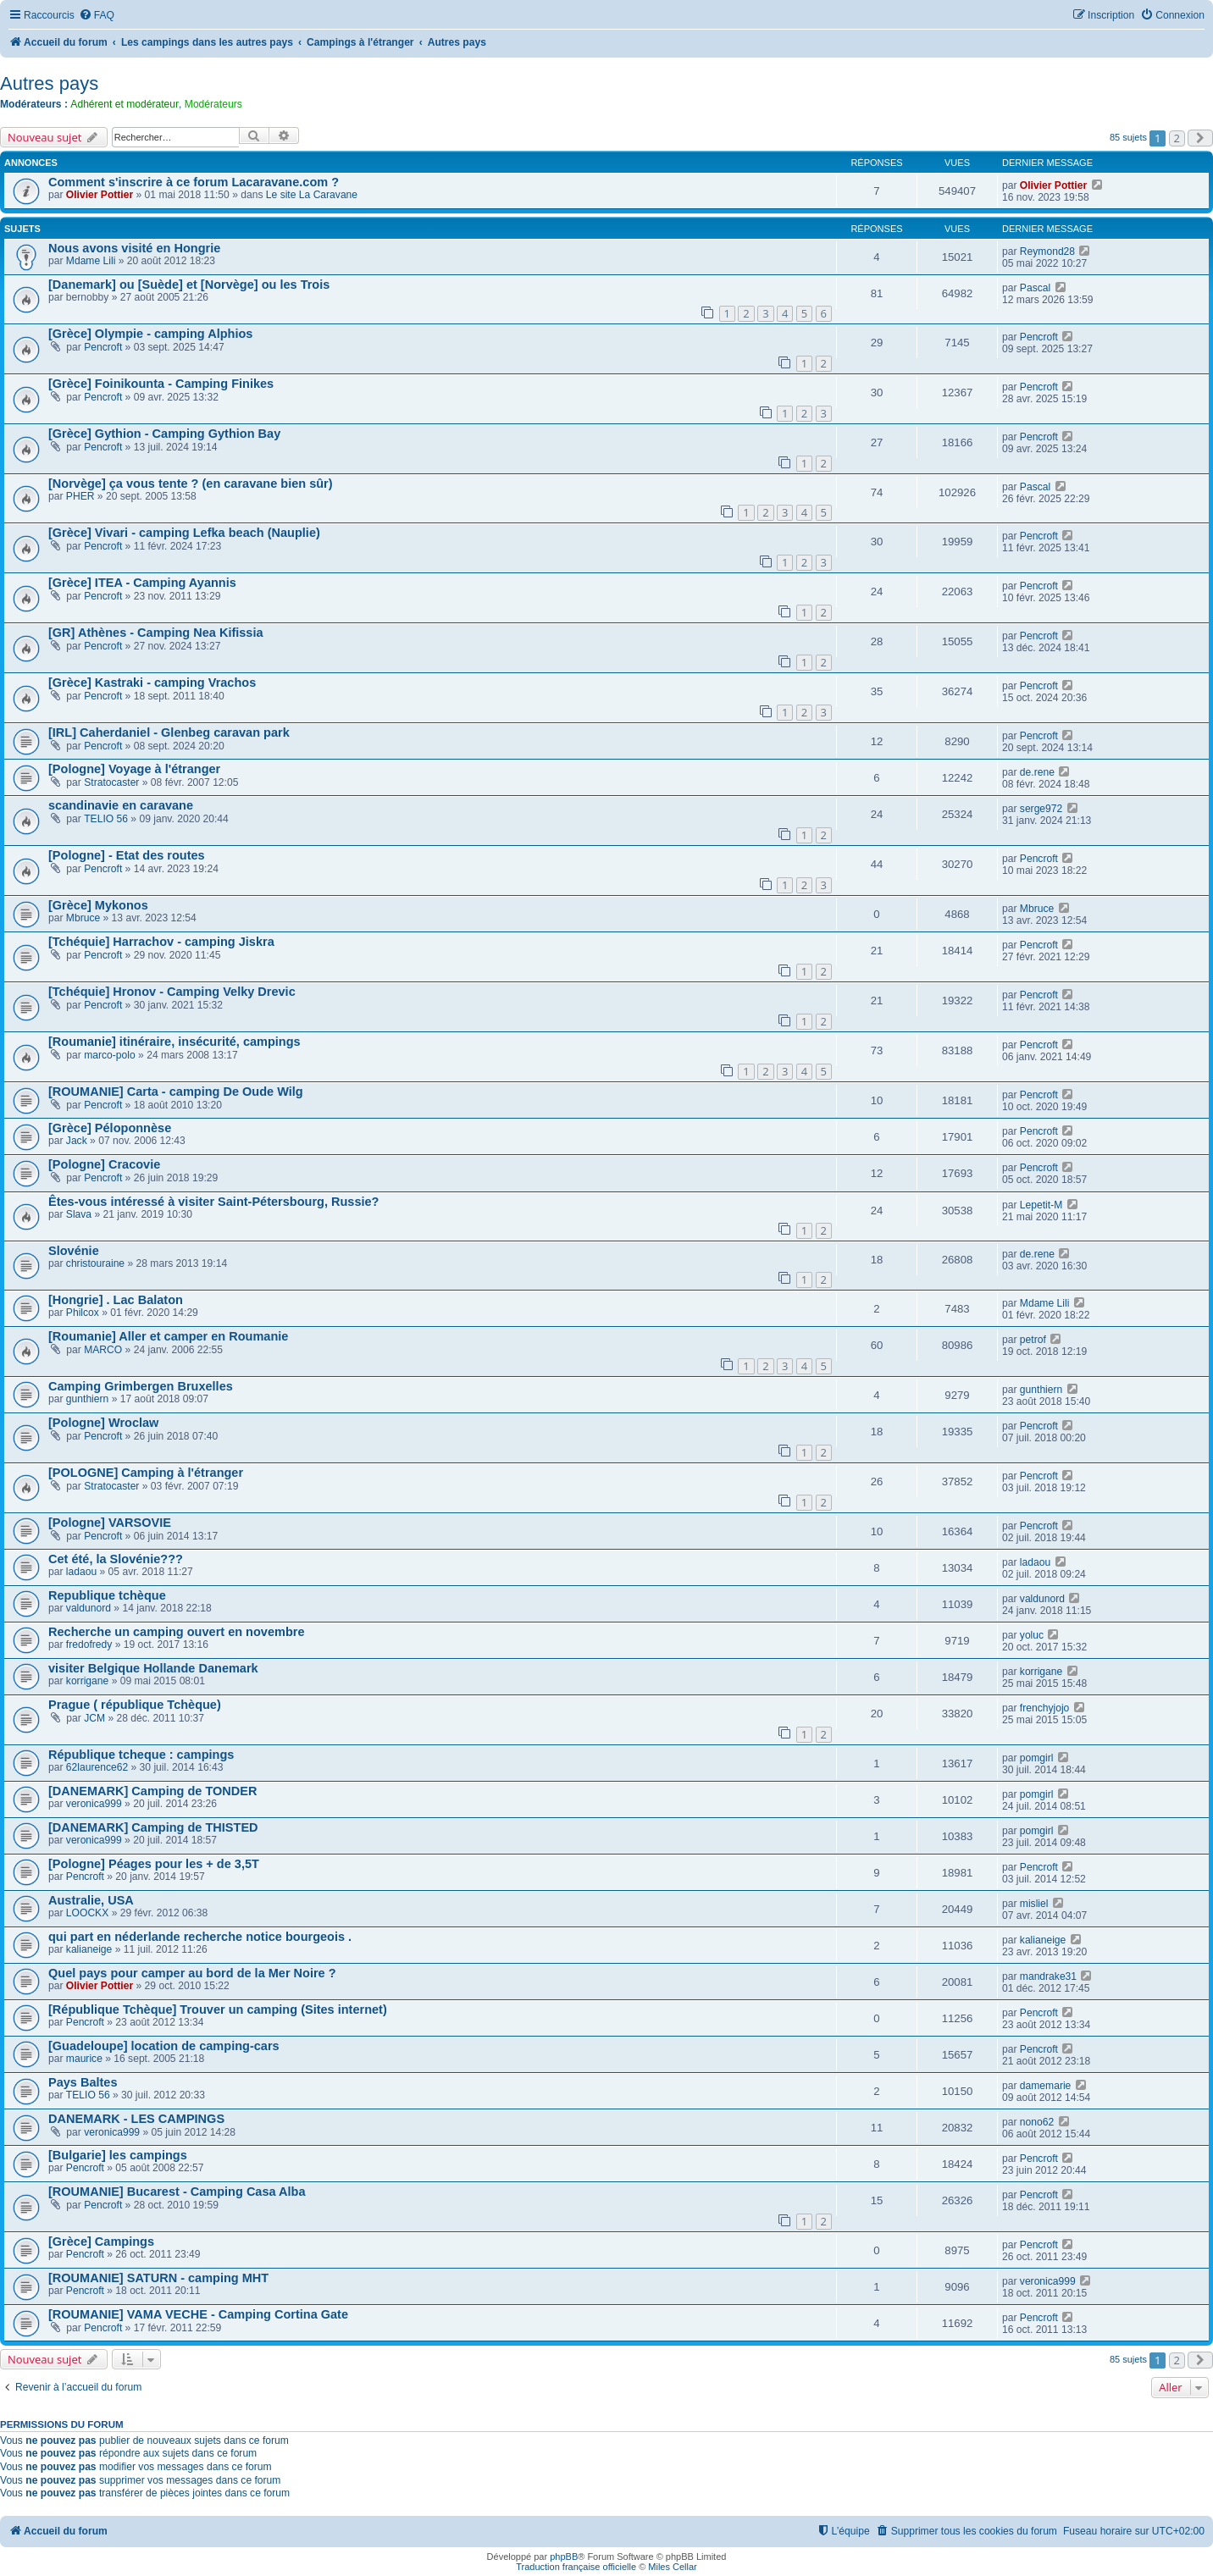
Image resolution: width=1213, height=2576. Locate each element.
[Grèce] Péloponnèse (109, 1128)
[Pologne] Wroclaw (103, 1422)
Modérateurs (213, 104)
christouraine (95, 1263)
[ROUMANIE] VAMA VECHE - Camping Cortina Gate (198, 2314)
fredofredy (89, 1644)
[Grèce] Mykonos (98, 905)
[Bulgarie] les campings (117, 2155)
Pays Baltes (83, 2082)
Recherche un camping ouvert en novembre (176, 1632)
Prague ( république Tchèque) (134, 1704)
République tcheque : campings (141, 1754)
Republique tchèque (107, 1595)
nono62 (1037, 2122)
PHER (80, 496)
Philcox (82, 1312)
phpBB (564, 2556)
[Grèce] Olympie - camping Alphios (150, 333)
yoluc (1032, 1635)
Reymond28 (1047, 251)
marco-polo (110, 1055)
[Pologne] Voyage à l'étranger (134, 769)
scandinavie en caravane (120, 805)
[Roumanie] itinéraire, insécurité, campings (174, 1041)
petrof (1033, 1340)
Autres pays (49, 83)
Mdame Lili (90, 261)
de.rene (1037, 772)
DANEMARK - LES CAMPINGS (136, 2118)
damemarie (1046, 2086)
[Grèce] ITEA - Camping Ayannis (142, 582)
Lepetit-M (1041, 1205)
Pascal (1035, 288)
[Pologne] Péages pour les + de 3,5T (153, 1864)
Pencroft (103, 347)
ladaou (81, 1572)
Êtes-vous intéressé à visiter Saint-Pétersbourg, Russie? (213, 1201)
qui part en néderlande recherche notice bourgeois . (200, 1936)
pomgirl (1037, 1758)
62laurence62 (97, 1767)
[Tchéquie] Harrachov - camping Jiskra (161, 941)
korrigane (87, 1681)
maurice (84, 2059)
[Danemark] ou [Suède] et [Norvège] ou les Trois (189, 284)
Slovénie (73, 1251)
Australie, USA (91, 1900)
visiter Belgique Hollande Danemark (153, 1668)
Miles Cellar (672, 2567)
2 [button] (1177, 138)
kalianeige (89, 1949)
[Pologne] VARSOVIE (109, 1522)
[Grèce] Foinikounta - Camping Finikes (161, 383)
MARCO (103, 1350)
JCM (94, 1718)
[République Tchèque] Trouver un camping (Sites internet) (217, 2009)
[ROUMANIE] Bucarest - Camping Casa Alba (177, 2191)
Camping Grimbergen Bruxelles (140, 1386)
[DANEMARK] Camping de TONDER (153, 1791)
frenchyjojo (1045, 1708)
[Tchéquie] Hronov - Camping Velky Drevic (172, 991)
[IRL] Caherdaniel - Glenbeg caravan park (169, 732)
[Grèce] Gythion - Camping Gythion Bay (164, 433)
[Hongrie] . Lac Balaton (115, 1300)
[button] (1200, 138)
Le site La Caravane (311, 195)
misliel (1034, 1904)
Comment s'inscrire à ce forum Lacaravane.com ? (193, 182)
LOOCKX (87, 1913)
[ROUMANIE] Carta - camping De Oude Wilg (175, 1091)
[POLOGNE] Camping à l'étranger (145, 1472)
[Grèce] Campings (101, 2241)
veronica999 (94, 1804)
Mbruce (83, 918)
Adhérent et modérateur (124, 104)
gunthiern (87, 1399)
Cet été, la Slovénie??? (115, 1559)
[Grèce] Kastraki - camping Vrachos (152, 682)
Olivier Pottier (99, 195)
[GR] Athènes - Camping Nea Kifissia (155, 632)
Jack (76, 1141)
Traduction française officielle (576, 2567)
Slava (78, 1214)
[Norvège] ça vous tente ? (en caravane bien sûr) (190, 483)
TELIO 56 (106, 819)
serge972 (1041, 809)
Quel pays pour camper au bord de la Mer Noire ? (192, 1973)
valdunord (88, 1608)
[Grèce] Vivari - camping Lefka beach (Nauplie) (184, 532)
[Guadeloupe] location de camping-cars (164, 2046)
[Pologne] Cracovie (104, 1164)
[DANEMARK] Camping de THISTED (153, 1827)
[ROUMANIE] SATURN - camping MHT (158, 2278)
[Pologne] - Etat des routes (126, 855)
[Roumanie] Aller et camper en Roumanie (168, 1336)
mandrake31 (1048, 1976)
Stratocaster (111, 782)
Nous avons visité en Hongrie (134, 248)
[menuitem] (96, 15)
